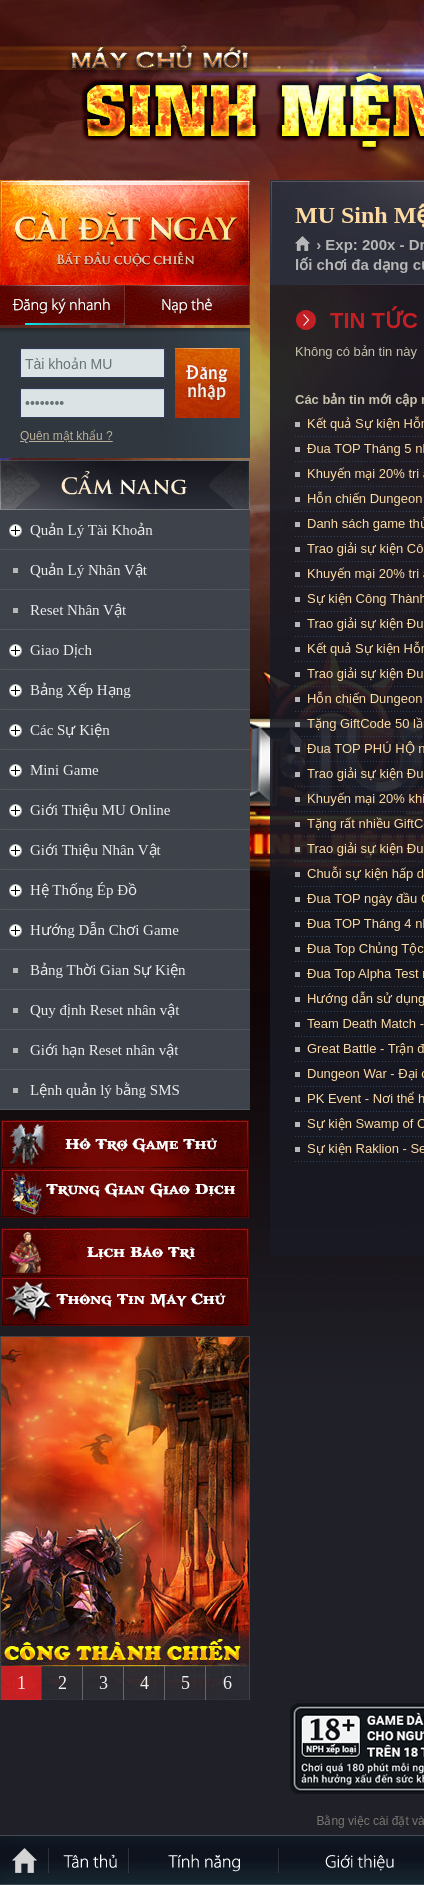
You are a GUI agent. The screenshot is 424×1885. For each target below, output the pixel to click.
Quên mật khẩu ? (66, 436)
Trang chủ (303, 245)
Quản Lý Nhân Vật (88, 570)
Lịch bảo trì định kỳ (125, 1252)
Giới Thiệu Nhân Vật (95, 850)
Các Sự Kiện (70, 730)
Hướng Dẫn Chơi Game (104, 930)
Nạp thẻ (187, 305)
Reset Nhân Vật (78, 610)
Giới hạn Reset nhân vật (104, 1050)
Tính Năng (205, 1860)
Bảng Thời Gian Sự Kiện (108, 970)
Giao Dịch (61, 650)
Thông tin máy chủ (125, 1301)
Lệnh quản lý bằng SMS (105, 1090)
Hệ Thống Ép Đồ (83, 890)
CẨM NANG (125, 476)
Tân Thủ (90, 1860)
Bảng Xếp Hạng (80, 690)
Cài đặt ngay (125, 232)
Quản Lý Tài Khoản (91, 530)
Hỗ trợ (125, 1144)
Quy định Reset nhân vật (104, 1010)
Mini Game (64, 770)
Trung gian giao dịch (125, 1193)
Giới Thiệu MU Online (100, 810)
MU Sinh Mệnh (144, 91)
